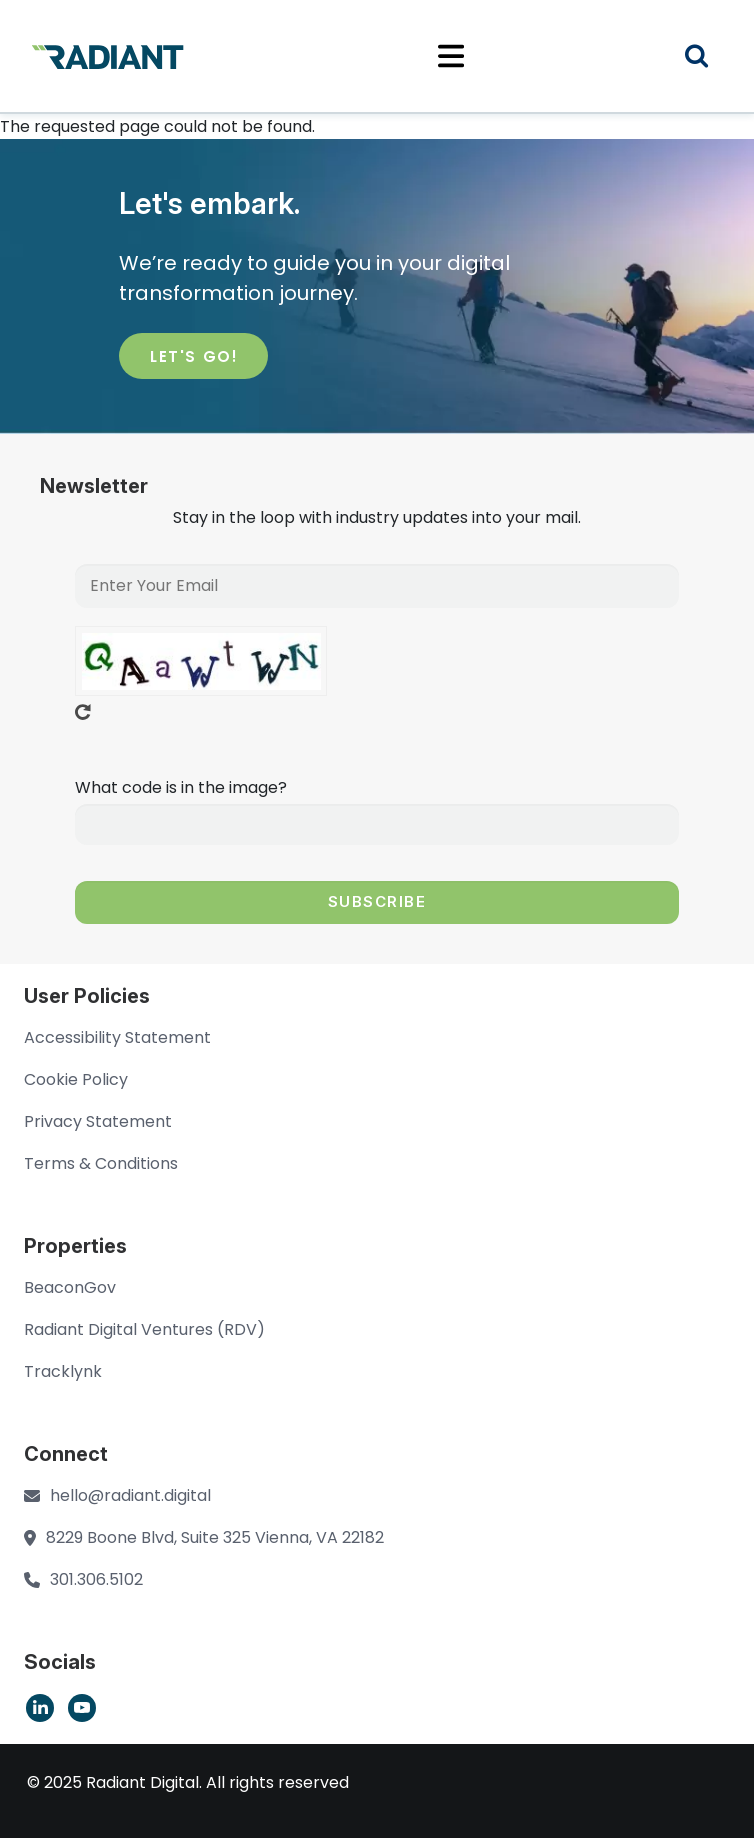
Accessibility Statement (117, 1037)
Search (709, 58)
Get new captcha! (83, 712)
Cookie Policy (76, 1079)
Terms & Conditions (101, 1163)
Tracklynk (63, 1371)
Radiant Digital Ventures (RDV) (144, 1329)
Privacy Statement (98, 1121)
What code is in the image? (181, 787)
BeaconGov (70, 1287)
